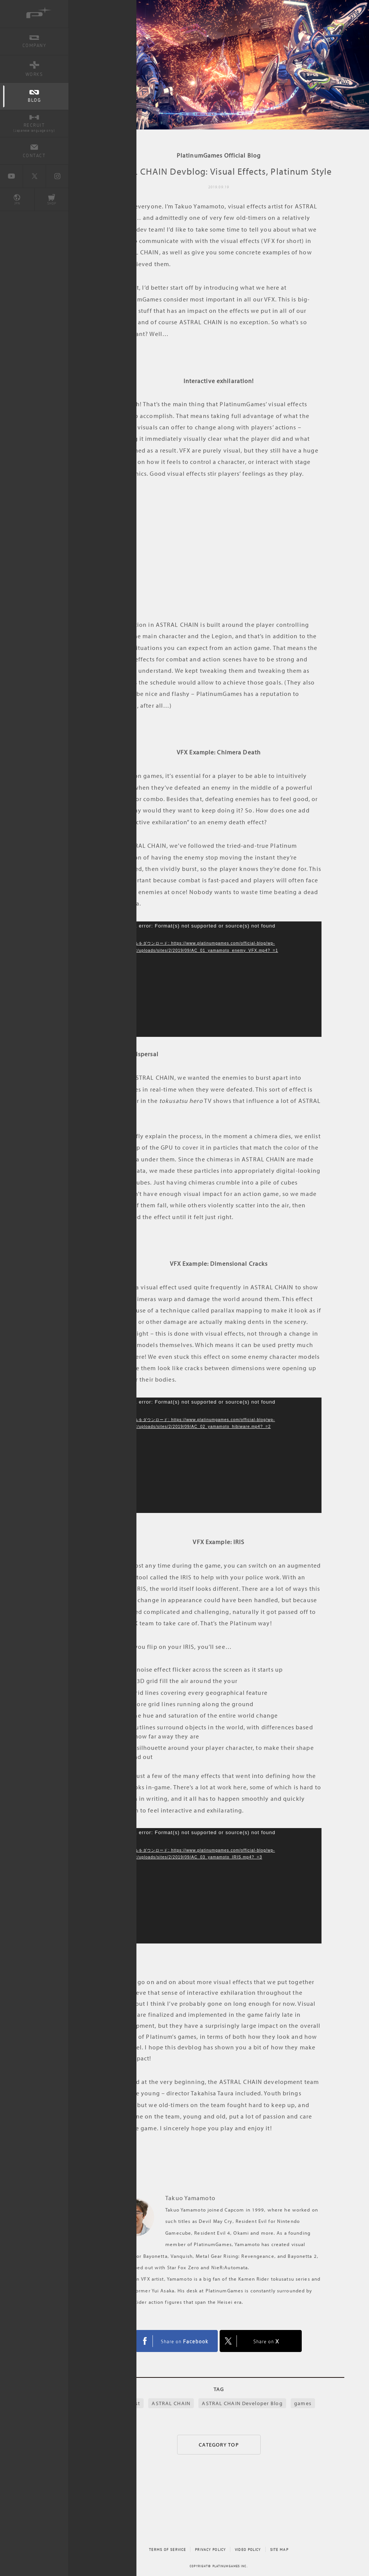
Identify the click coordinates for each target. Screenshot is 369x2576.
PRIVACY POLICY (210, 2549)
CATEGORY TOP (218, 2444)
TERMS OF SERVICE (167, 2549)
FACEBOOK (177, 2341)
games (303, 2403)
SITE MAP (279, 2549)
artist (133, 2403)
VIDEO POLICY (248, 2549)
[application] (218, 979)
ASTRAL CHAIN (171, 2403)
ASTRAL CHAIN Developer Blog (242, 2403)
